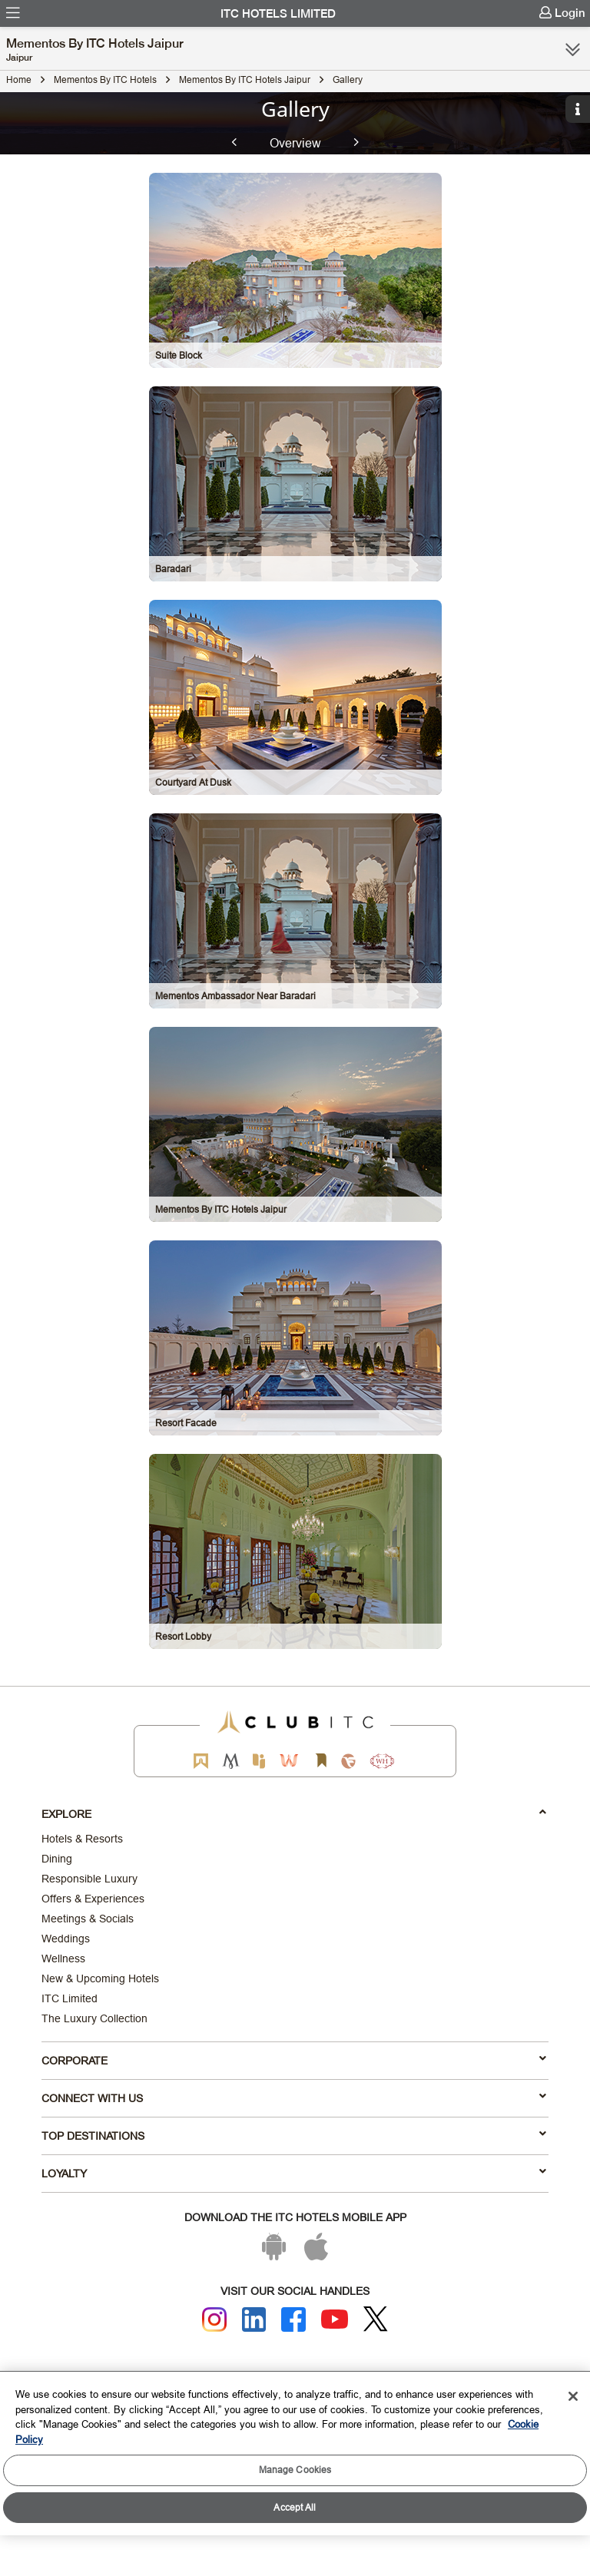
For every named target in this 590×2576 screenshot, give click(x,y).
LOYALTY (293, 2173)
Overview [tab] (295, 141)
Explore (293, 1813)
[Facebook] (293, 2319)
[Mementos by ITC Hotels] (231, 1760)
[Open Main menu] (13, 13)
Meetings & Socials (87, 1918)
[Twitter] (375, 2319)
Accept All (294, 2507)
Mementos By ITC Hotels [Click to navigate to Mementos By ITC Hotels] (105, 79)
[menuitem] (13, 13)
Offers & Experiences (92, 1898)
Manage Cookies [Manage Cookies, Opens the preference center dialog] (295, 2469)
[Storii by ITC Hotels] (320, 1760)
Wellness (63, 1958)
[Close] (573, 2396)
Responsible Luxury (89, 1878)
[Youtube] (335, 2319)
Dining (56, 1859)
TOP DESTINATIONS (293, 2135)
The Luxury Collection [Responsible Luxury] (94, 2018)
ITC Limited (69, 1998)
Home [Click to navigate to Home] (18, 79)
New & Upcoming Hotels (100, 1978)
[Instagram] (214, 2319)
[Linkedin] (254, 2319)
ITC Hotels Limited (278, 14)
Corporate (293, 2060)
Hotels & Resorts (82, 1839)
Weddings (65, 1938)
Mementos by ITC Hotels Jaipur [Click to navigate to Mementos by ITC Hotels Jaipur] (244, 79)
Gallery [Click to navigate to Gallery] (348, 79)
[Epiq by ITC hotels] (259, 1760)
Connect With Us (293, 2097)
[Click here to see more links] (573, 49)
